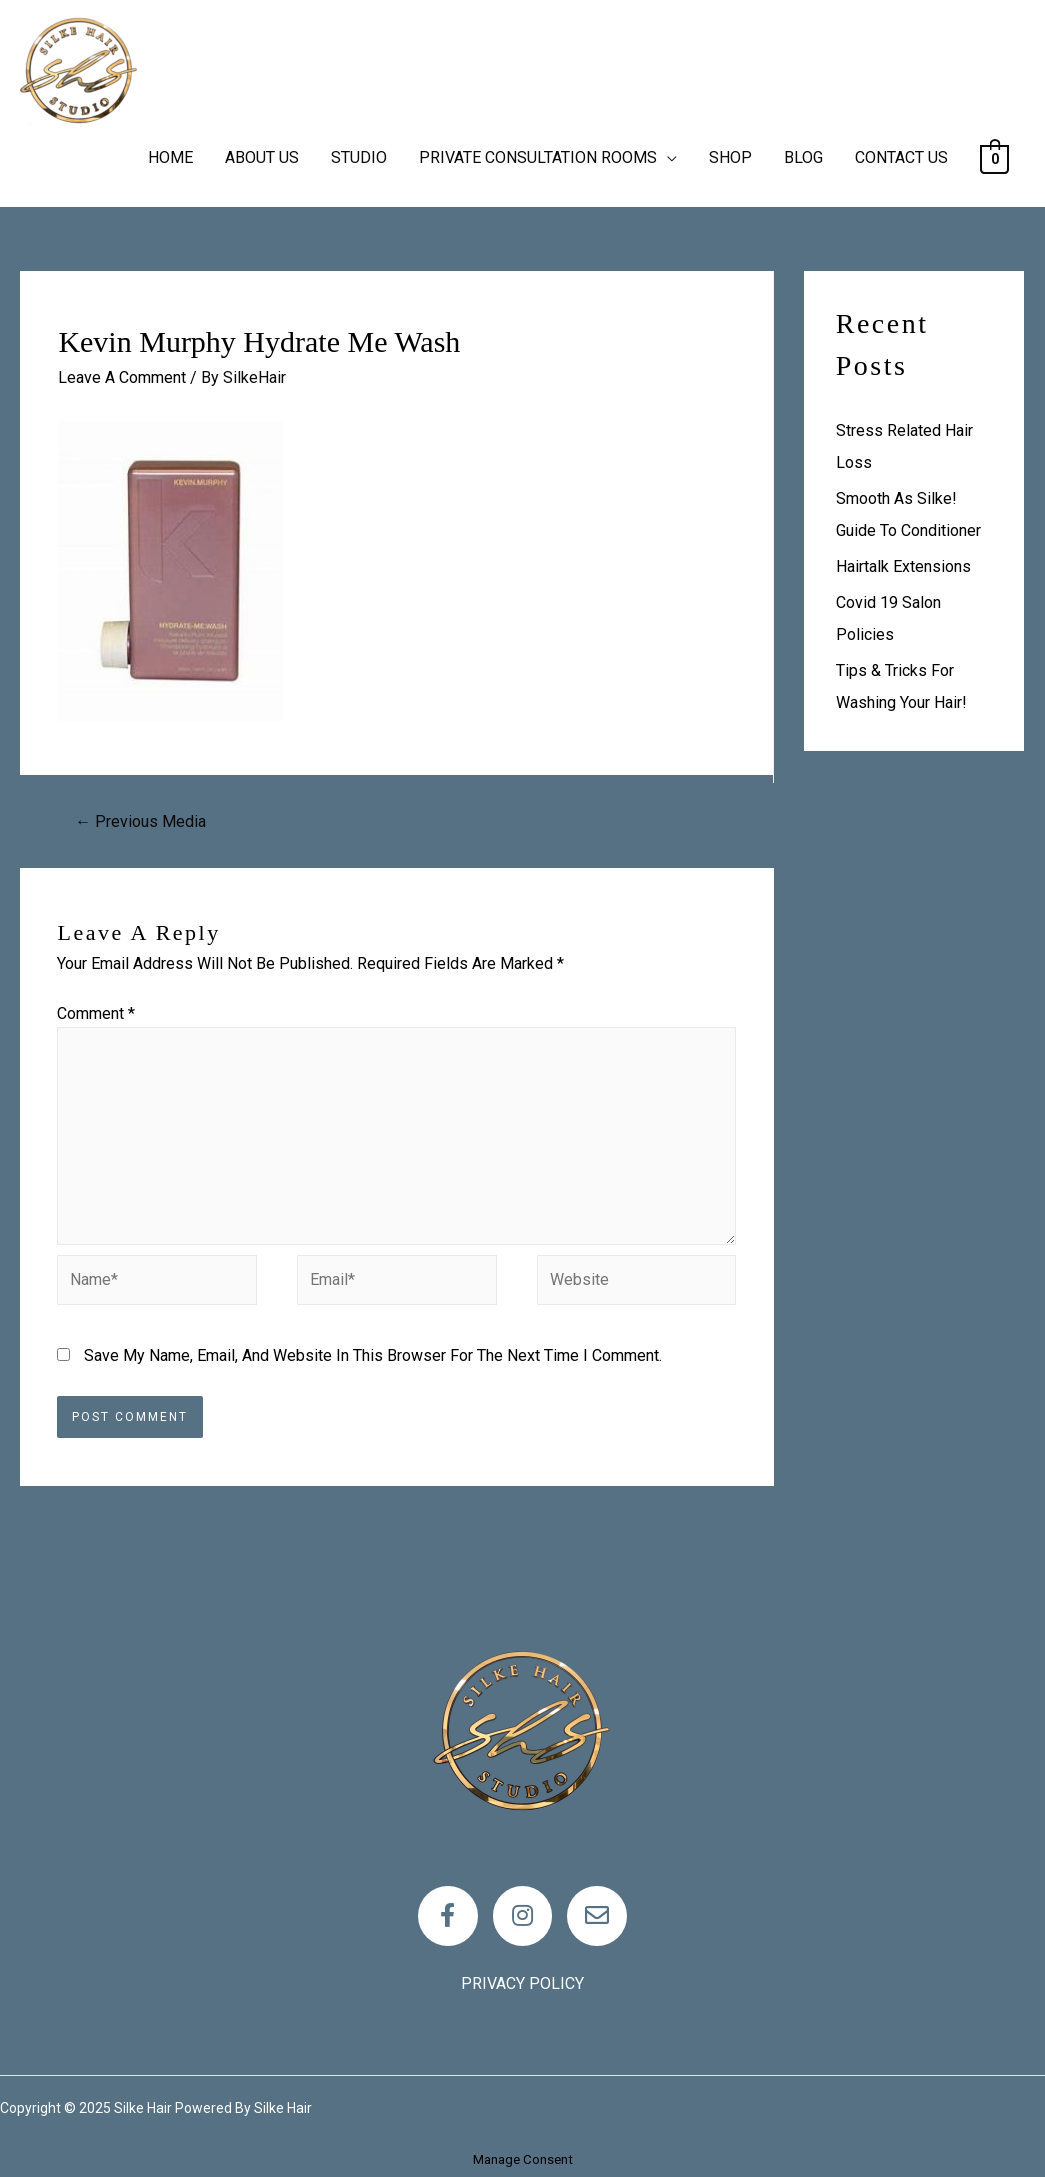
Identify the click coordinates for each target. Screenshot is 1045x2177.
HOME (170, 157)
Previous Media (140, 821)
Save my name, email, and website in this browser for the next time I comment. (373, 1355)
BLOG (803, 157)
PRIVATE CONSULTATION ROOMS (538, 157)
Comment (96, 1013)
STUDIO (359, 157)
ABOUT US (262, 157)
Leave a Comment (122, 377)
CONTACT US (901, 157)
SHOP (730, 157)
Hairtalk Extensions (903, 566)
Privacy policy (522, 1983)
